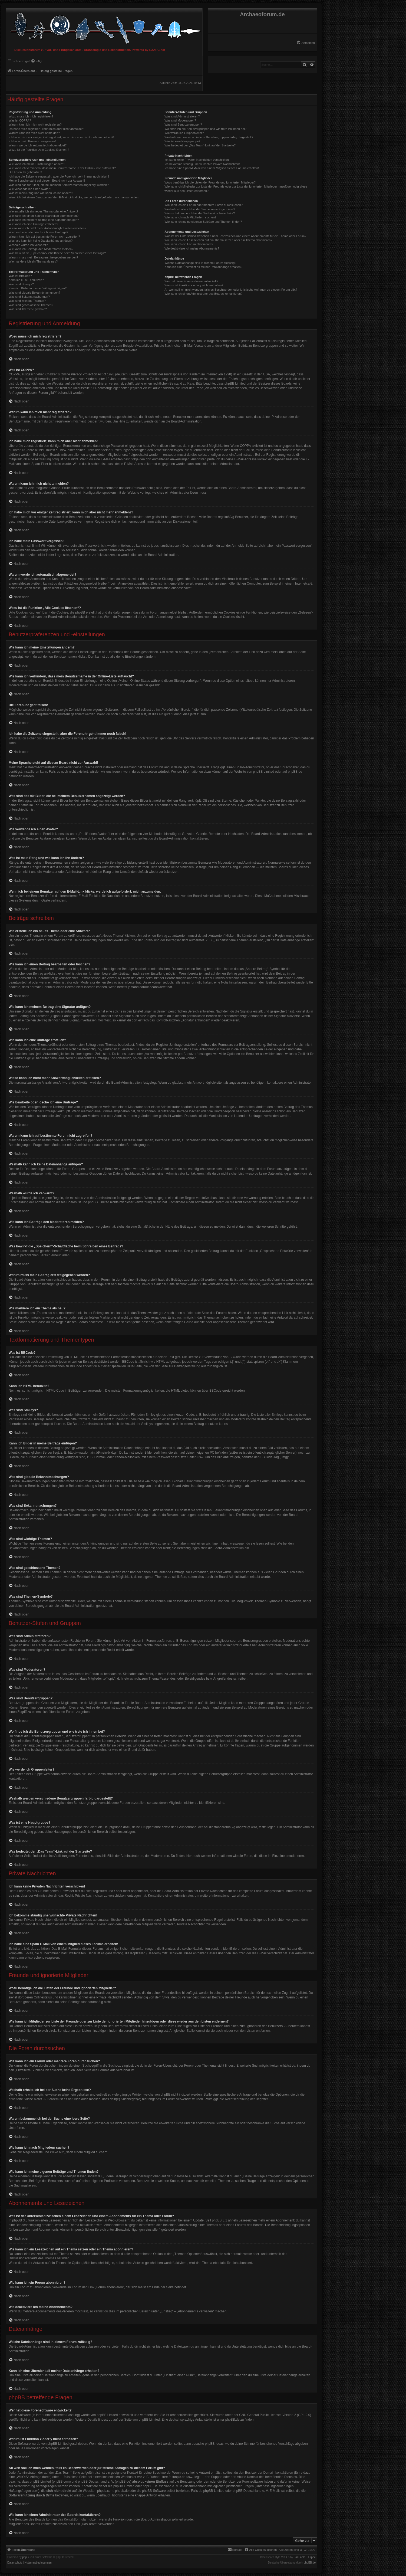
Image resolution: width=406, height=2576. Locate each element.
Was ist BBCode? (20, 275)
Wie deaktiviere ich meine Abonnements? (191, 248)
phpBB (26, 2557)
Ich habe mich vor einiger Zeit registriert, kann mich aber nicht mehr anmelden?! (61, 137)
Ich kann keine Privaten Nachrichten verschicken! (196, 159)
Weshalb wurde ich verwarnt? (28, 245)
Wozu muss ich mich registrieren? (31, 116)
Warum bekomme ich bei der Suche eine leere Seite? (199, 213)
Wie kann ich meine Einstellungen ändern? (37, 164)
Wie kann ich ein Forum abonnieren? (188, 244)
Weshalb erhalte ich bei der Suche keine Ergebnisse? (199, 209)
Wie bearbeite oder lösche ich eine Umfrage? (38, 232)
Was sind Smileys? (21, 284)
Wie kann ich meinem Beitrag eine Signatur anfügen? (44, 219)
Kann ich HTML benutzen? (26, 279)
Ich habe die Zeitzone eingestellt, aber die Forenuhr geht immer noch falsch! (59, 176)
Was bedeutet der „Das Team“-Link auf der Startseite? (200, 145)
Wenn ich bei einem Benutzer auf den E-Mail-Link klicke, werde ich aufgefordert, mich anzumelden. (74, 197)
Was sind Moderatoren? (180, 120)
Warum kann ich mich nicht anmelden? (34, 133)
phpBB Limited (263, 772)
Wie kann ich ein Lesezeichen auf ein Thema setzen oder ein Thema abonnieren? (218, 240)
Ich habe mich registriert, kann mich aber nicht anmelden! (46, 128)
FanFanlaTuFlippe (305, 2557)
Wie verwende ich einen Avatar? (30, 189)
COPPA (245, 446)
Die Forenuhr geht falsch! (25, 172)
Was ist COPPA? (20, 120)
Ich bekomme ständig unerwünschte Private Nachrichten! (202, 164)
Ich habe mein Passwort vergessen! (32, 141)
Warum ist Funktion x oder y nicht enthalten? (193, 285)
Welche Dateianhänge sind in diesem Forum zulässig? (200, 262)
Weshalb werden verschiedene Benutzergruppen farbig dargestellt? (208, 137)
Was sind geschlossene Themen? (31, 305)
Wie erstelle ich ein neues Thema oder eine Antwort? (43, 211)
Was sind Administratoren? (182, 116)
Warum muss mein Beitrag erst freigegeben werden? (43, 257)
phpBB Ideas (214, 2444)
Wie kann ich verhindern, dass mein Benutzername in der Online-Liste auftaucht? (62, 168)
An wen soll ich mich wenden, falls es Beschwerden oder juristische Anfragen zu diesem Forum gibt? (230, 289)
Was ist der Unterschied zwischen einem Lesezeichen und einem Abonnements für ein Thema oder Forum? (235, 236)
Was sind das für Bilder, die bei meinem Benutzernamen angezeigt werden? (59, 184)
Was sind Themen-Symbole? (28, 309)
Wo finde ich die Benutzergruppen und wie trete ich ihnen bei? (205, 128)
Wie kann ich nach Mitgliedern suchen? (190, 217)
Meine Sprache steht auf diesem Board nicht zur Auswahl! (47, 180)
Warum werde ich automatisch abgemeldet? (38, 145)
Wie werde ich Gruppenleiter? (184, 133)
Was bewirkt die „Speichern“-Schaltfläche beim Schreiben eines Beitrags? (57, 253)
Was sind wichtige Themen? (27, 300)
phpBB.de (295, 772)
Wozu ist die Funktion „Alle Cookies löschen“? (39, 149)
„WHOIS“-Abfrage (28, 2477)
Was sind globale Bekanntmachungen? (34, 292)
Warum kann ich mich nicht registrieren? (35, 124)
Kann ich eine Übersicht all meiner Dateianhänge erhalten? (203, 266)
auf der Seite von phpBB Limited (136, 2419)
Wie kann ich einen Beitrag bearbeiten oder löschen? (43, 215)
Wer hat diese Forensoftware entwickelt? (191, 281)
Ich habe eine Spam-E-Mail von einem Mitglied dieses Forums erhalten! (211, 168)
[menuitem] (305, 43)
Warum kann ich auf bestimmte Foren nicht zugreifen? (44, 236)
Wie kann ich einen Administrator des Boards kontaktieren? (203, 293)
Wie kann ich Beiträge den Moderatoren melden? (41, 249)
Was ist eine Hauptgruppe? (182, 141)
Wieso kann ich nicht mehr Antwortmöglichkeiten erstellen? (47, 228)
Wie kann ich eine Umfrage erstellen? (33, 224)
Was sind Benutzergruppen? (183, 124)
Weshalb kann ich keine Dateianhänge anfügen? (40, 240)
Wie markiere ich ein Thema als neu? (33, 261)
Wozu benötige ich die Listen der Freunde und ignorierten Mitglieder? (210, 182)
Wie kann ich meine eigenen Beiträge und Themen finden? (203, 221)
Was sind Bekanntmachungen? (29, 296)
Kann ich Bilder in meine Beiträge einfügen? (38, 288)
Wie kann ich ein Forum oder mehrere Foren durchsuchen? (203, 205)
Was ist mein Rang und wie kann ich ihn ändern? (41, 193)
